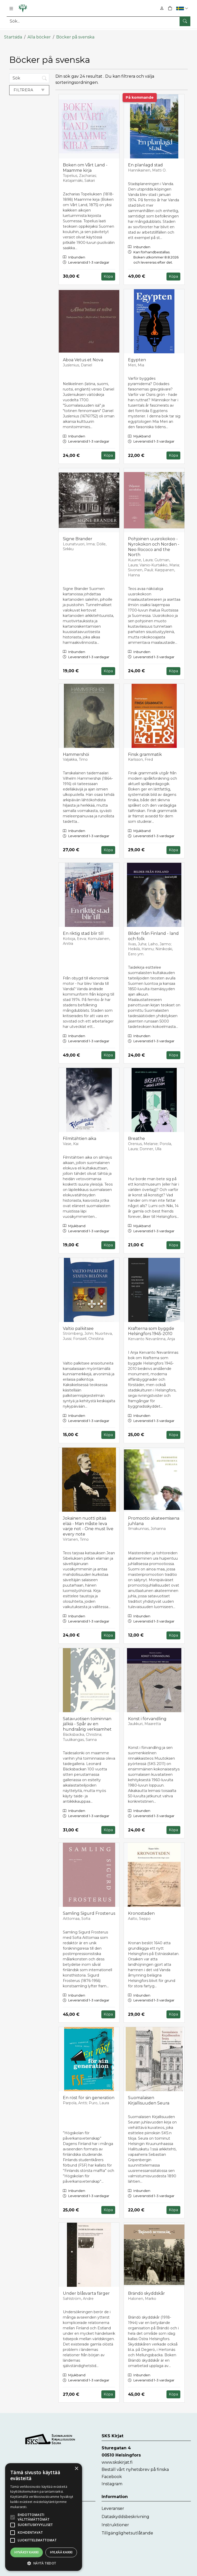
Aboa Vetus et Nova (83, 355)
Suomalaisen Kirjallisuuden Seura (148, 2096)
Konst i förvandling (147, 1714)
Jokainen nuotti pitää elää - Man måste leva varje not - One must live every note (88, 1521)
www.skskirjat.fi (117, 2457)
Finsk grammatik (145, 750)
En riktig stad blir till (83, 929)
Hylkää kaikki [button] (61, 2552)
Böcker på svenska (75, 32)
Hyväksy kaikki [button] (26, 2552)
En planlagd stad (145, 160)
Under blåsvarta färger (86, 2289)
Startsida (13, 32)
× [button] (76, 2469)
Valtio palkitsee (78, 1324)
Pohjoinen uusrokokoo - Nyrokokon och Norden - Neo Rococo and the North (153, 542)
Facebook (112, 2472)
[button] (182, 8)
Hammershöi (76, 750)
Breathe (136, 1134)
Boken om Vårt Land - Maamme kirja (85, 163)
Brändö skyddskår (146, 2289)
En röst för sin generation (88, 2093)
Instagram (112, 2479)
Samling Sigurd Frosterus (89, 1909)
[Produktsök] (98, 21)
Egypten (137, 355)
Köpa (108, 272)
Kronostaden (141, 1909)
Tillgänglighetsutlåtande (127, 2528)
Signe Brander (77, 534)
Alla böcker (39, 32)
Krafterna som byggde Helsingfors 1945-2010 (151, 1327)
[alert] (43, 2517)
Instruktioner (115, 2520)
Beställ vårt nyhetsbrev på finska (135, 2465)
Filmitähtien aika (79, 1134)
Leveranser (113, 2504)
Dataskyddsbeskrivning (125, 2512)
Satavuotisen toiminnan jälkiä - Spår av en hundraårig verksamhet (87, 1720)
